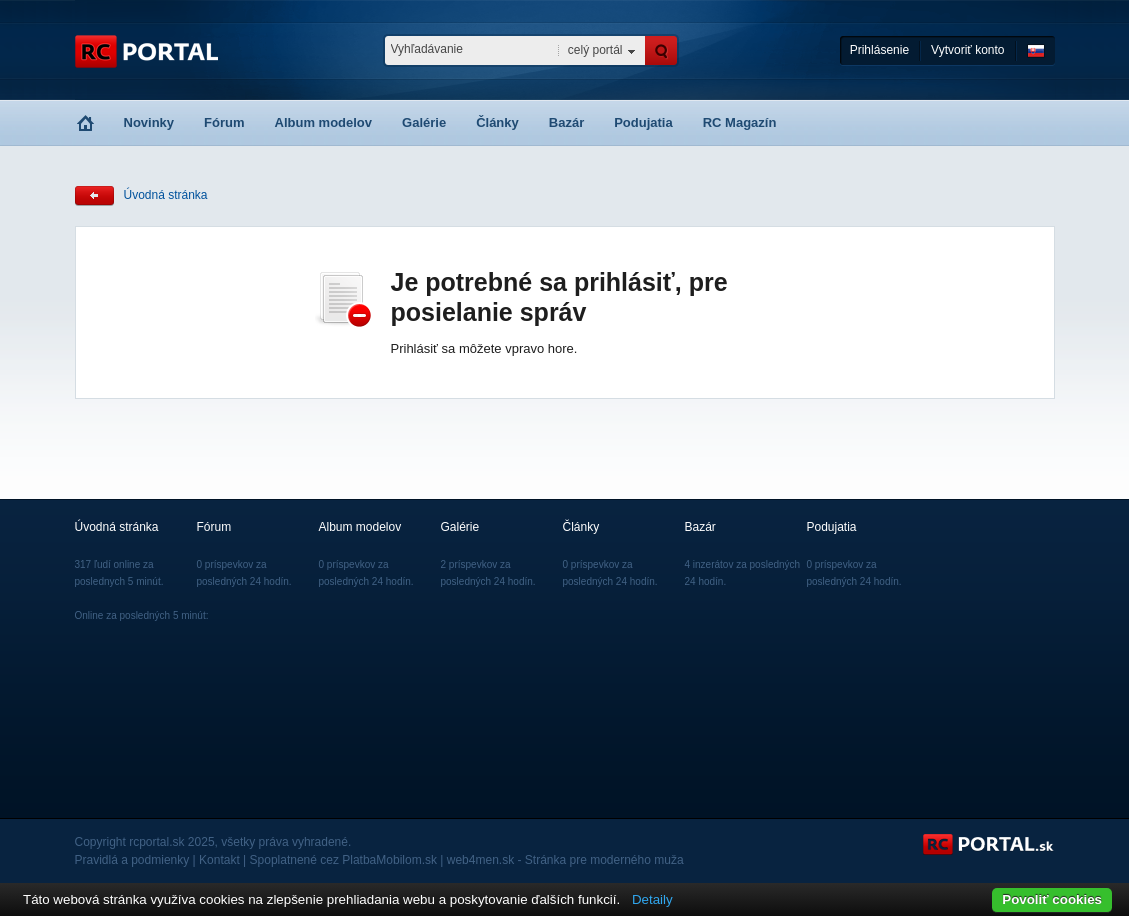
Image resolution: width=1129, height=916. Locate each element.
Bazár (566, 122)
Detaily (652, 899)
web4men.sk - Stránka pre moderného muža (565, 860)
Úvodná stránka (166, 195)
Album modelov (324, 122)
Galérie (424, 122)
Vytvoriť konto (967, 50)
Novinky (149, 122)
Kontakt (219, 860)
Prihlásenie (879, 50)
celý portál (595, 50)
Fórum (224, 122)
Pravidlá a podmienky (132, 860)
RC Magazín (740, 122)
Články (497, 122)
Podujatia (643, 122)
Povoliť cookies (1052, 899)
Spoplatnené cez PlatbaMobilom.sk (343, 860)
